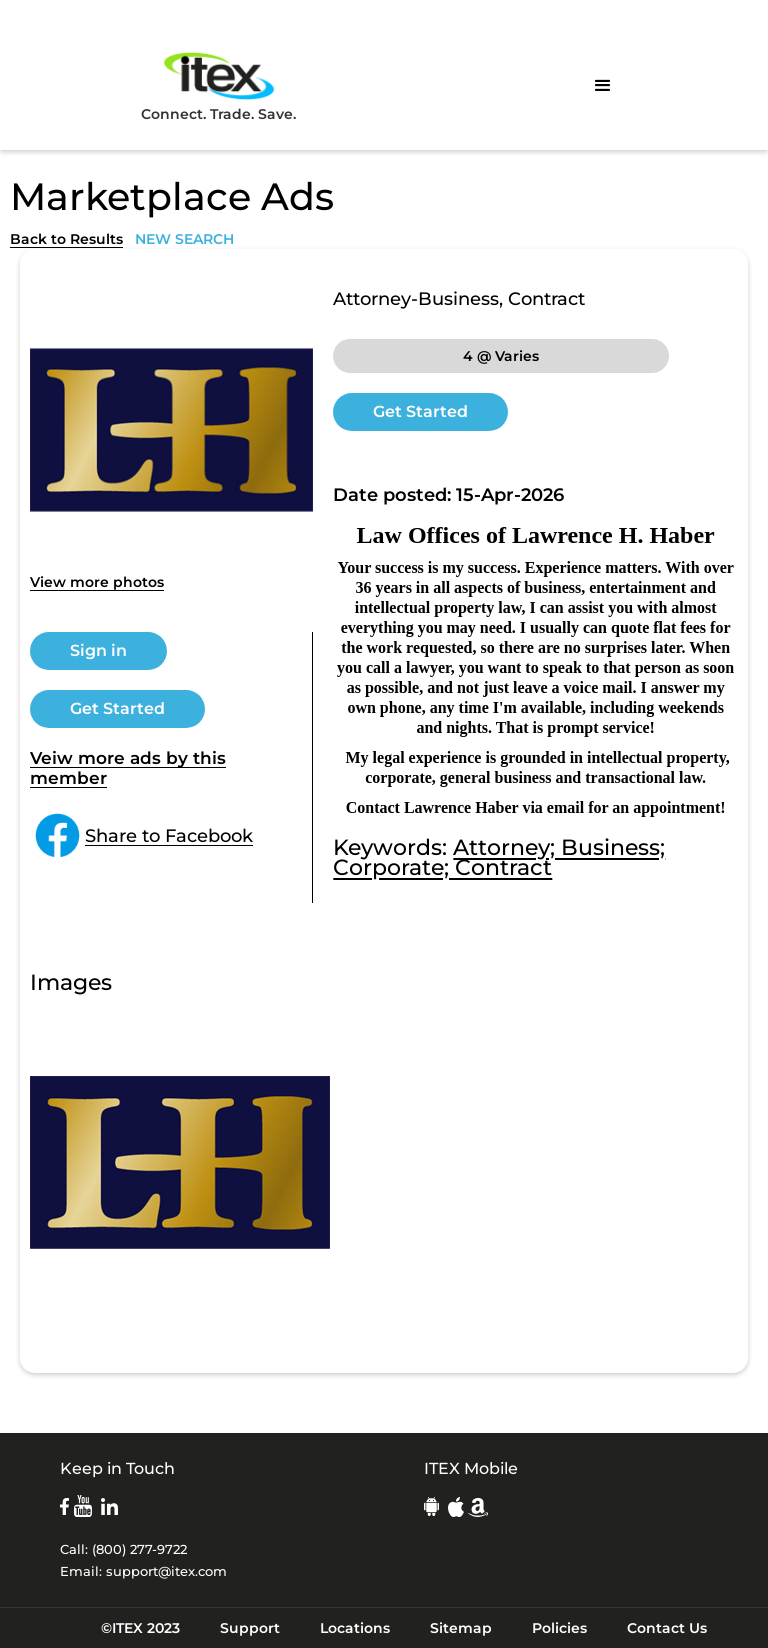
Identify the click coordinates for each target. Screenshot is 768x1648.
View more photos (97, 582)
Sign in (98, 650)
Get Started (117, 708)
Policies (559, 1628)
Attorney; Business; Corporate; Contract (499, 857)
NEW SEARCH (184, 239)
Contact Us (667, 1628)
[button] (603, 86)
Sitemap (461, 1628)
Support (250, 1628)
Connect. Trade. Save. (218, 85)
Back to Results (66, 239)
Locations (355, 1628)
